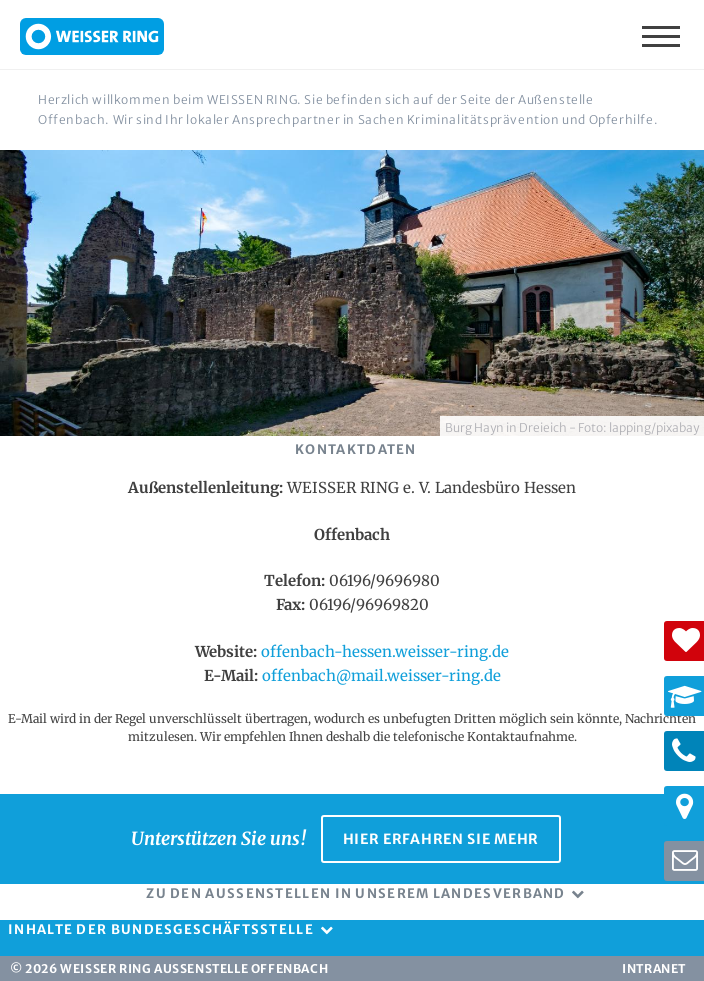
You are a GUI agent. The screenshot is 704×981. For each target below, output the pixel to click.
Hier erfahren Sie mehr (441, 839)
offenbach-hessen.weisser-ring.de (385, 651)
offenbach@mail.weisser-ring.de (381, 675)
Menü (663, 35)
